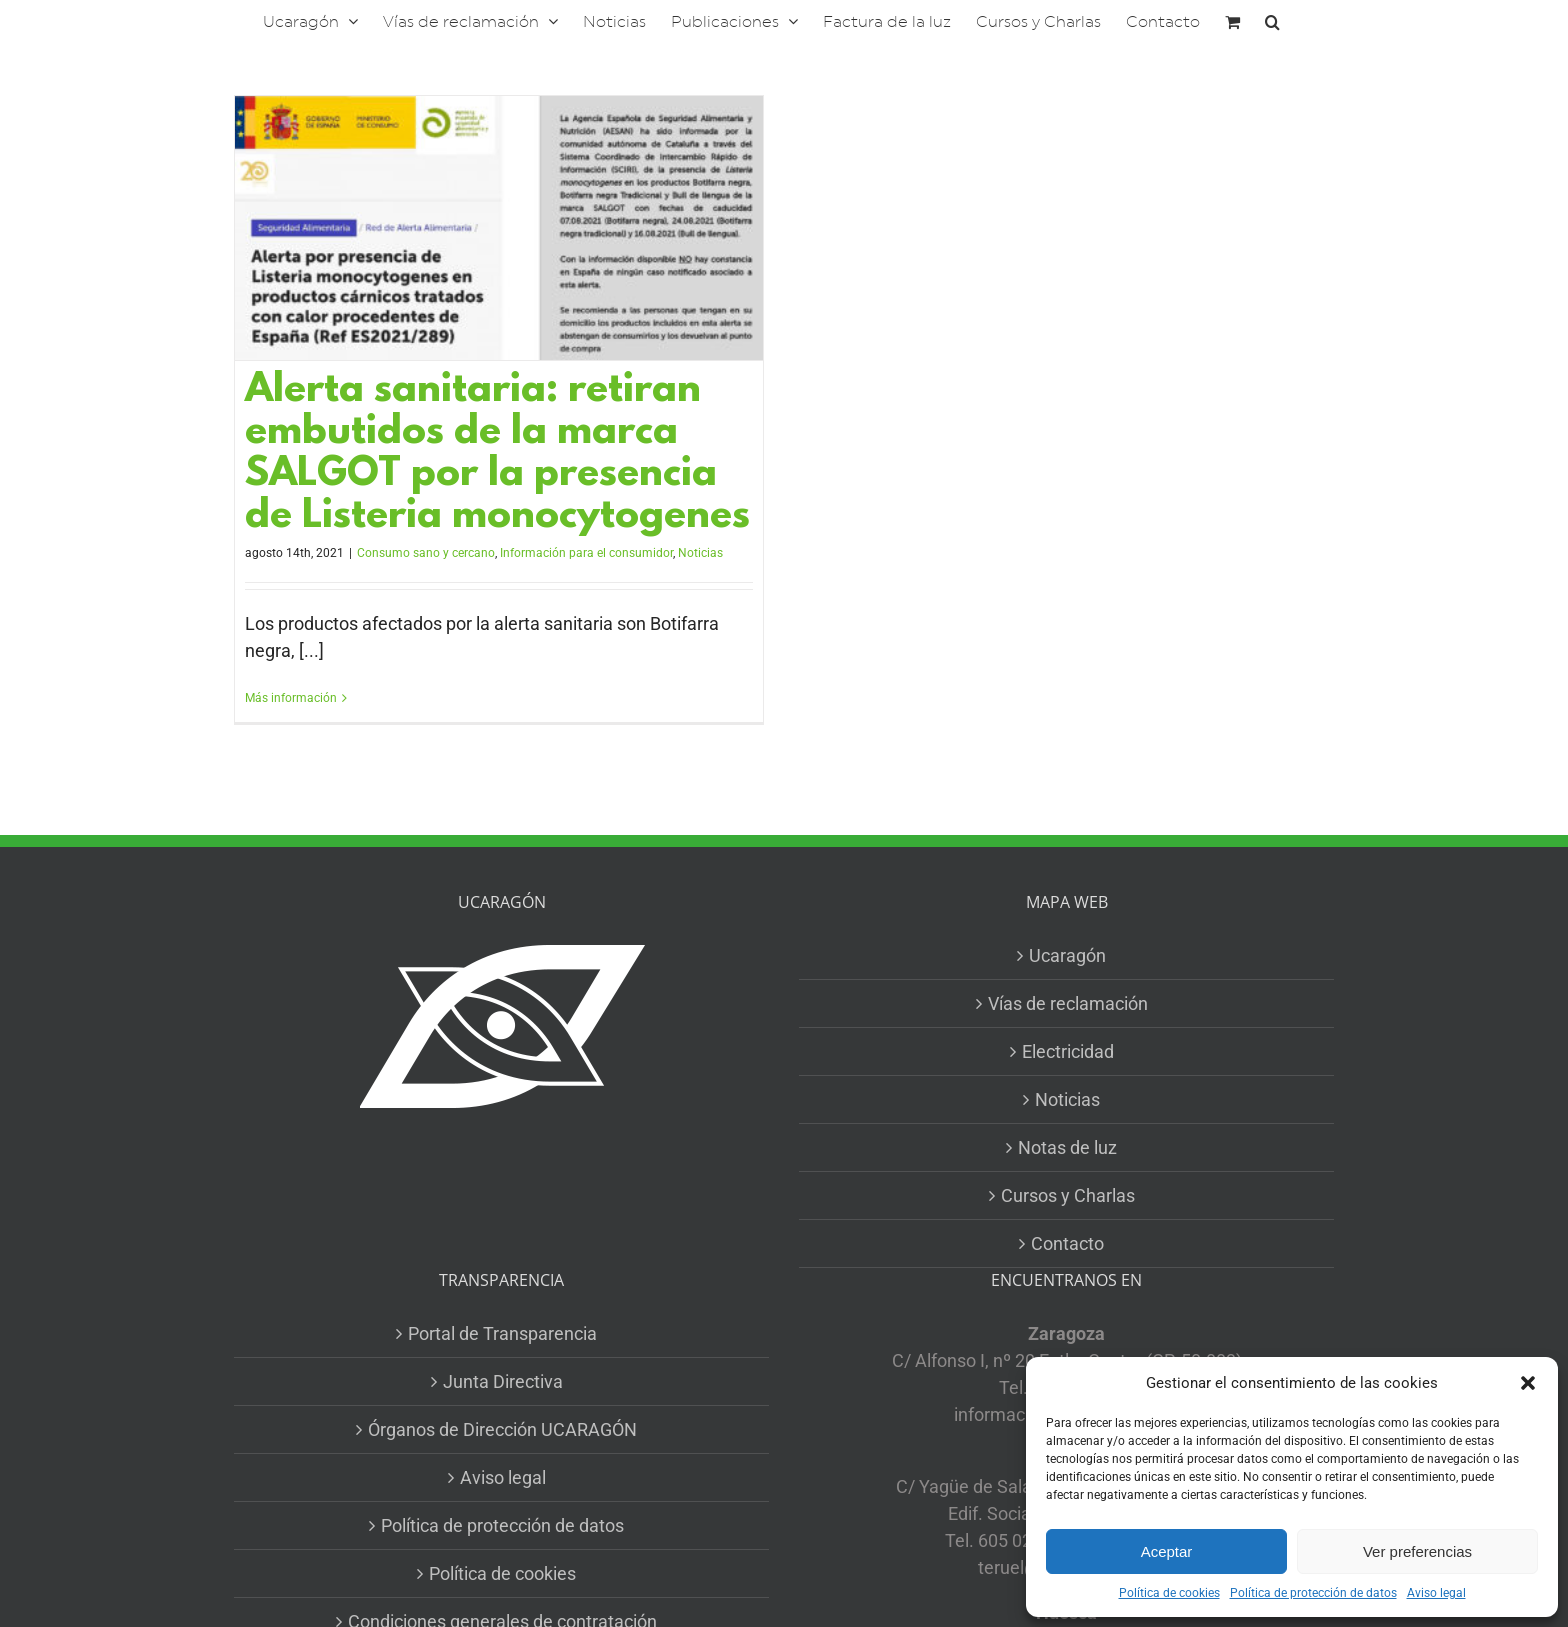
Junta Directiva (503, 1381)
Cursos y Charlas (1068, 1195)
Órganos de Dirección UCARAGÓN (502, 1429)
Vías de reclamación (1068, 1003)
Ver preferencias (1417, 1551)
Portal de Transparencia (502, 1333)
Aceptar (1167, 1551)
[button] (1528, 1383)
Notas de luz (1067, 1147)
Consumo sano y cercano (426, 553)
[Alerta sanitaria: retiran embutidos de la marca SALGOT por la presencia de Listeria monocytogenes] (499, 228)
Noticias (700, 553)
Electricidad (1068, 1051)
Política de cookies (1169, 1593)
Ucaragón (1067, 955)
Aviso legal (1436, 1593)
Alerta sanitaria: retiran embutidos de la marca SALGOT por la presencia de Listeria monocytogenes (497, 454)
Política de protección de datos (1313, 1593)
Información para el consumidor (586, 553)
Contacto (1067, 1243)
